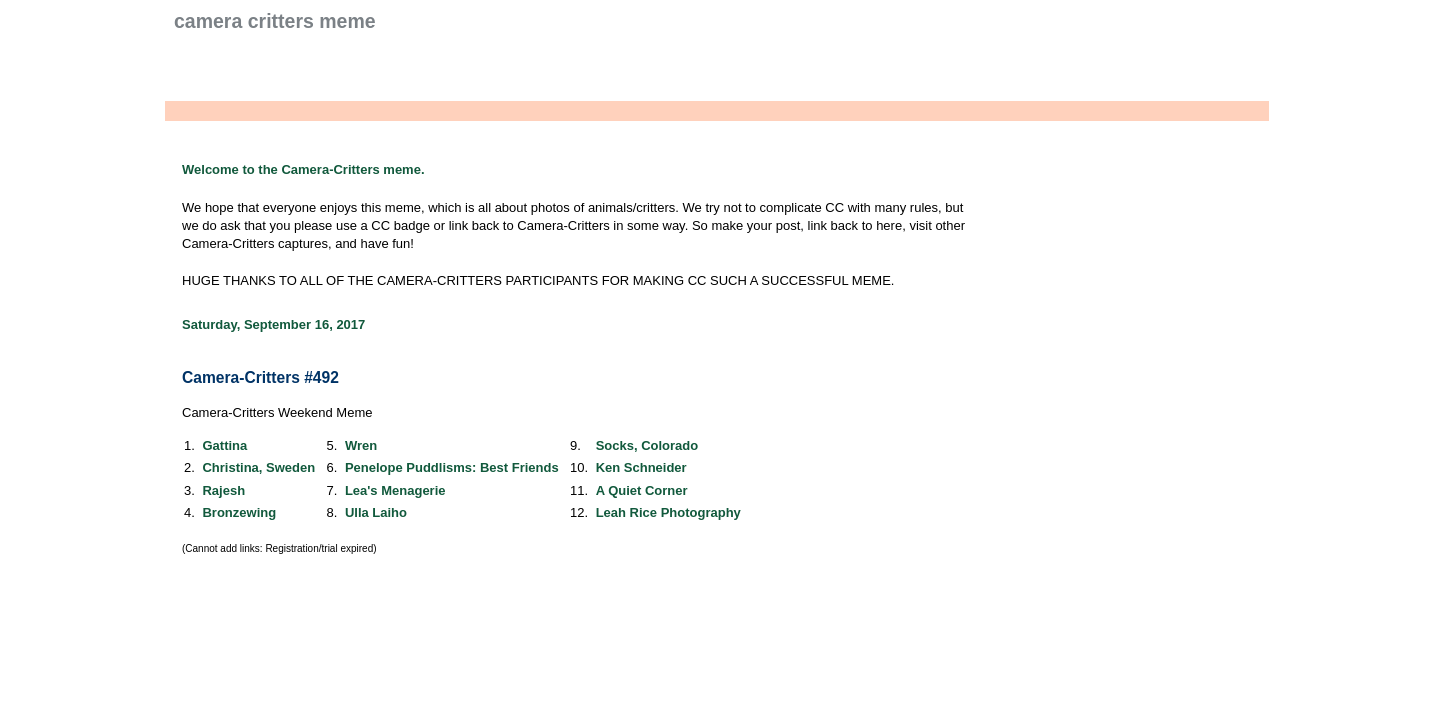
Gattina (224, 445)
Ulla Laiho (376, 512)
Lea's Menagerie (395, 490)
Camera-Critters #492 (260, 377)
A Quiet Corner (642, 490)
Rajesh (223, 490)
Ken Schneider (641, 467)
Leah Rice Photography (668, 512)
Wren (361, 445)
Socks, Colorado (647, 445)
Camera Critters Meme (275, 21)
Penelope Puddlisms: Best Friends (452, 467)
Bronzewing (239, 512)
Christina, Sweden (258, 467)
